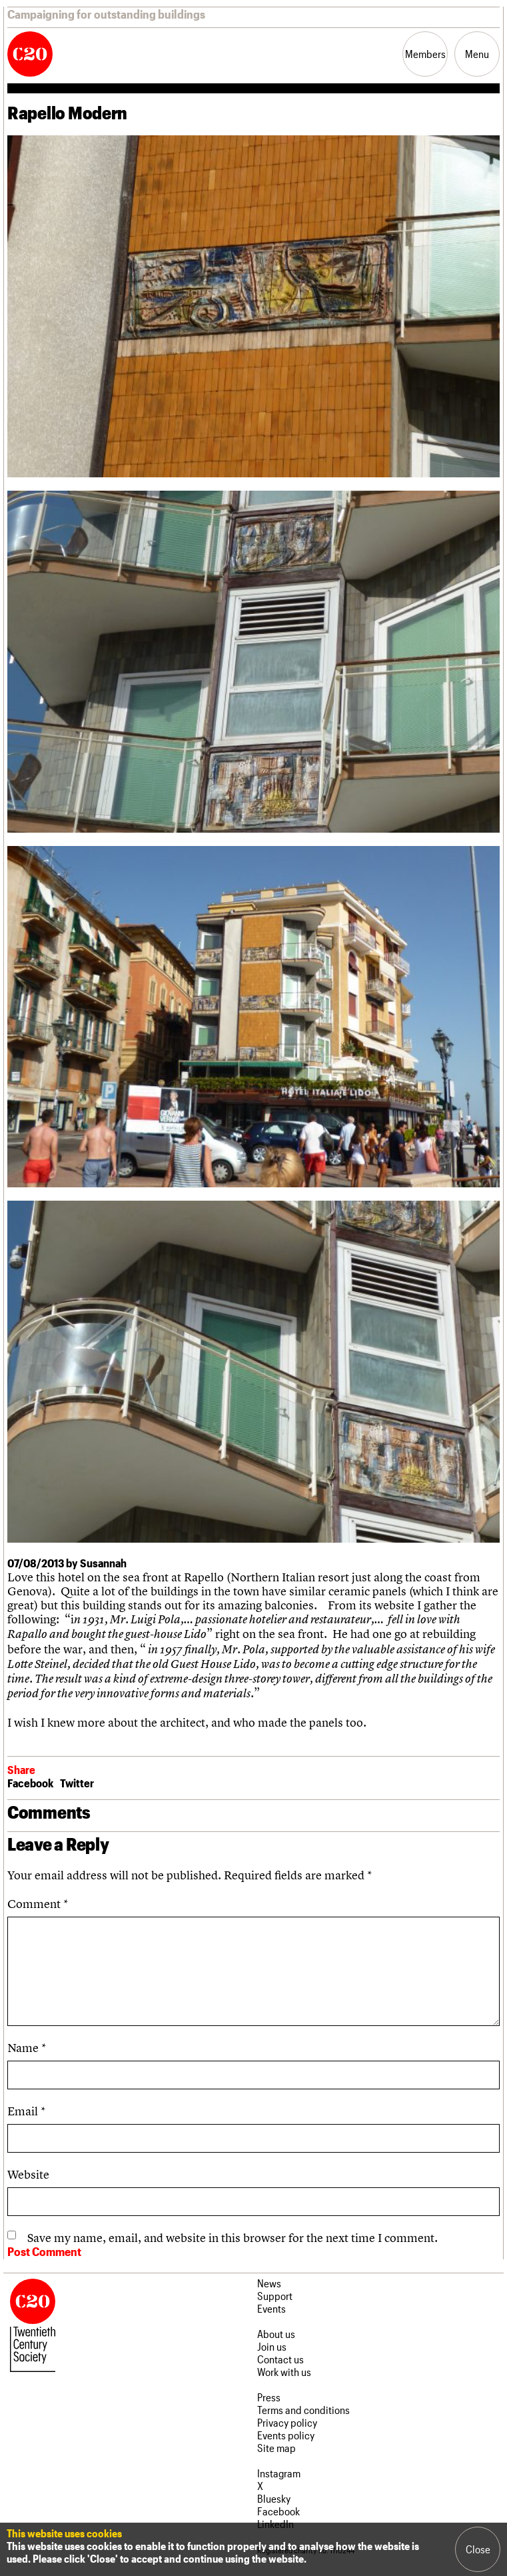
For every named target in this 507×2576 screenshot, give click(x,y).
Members (425, 53)
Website (28, 2174)
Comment (37, 1903)
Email (26, 2111)
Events (271, 2308)
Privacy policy (287, 2422)
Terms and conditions (303, 2409)
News (269, 2283)
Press (268, 2397)
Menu (477, 53)
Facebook (30, 1782)
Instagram (278, 2473)
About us (276, 2333)
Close (478, 2549)
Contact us (280, 2359)
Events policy (285, 2435)
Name (26, 2047)
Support (274, 2295)
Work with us (284, 2371)
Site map (276, 2447)
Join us (271, 2346)
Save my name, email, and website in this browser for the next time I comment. (232, 2238)
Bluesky (273, 2498)
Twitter (77, 1782)
